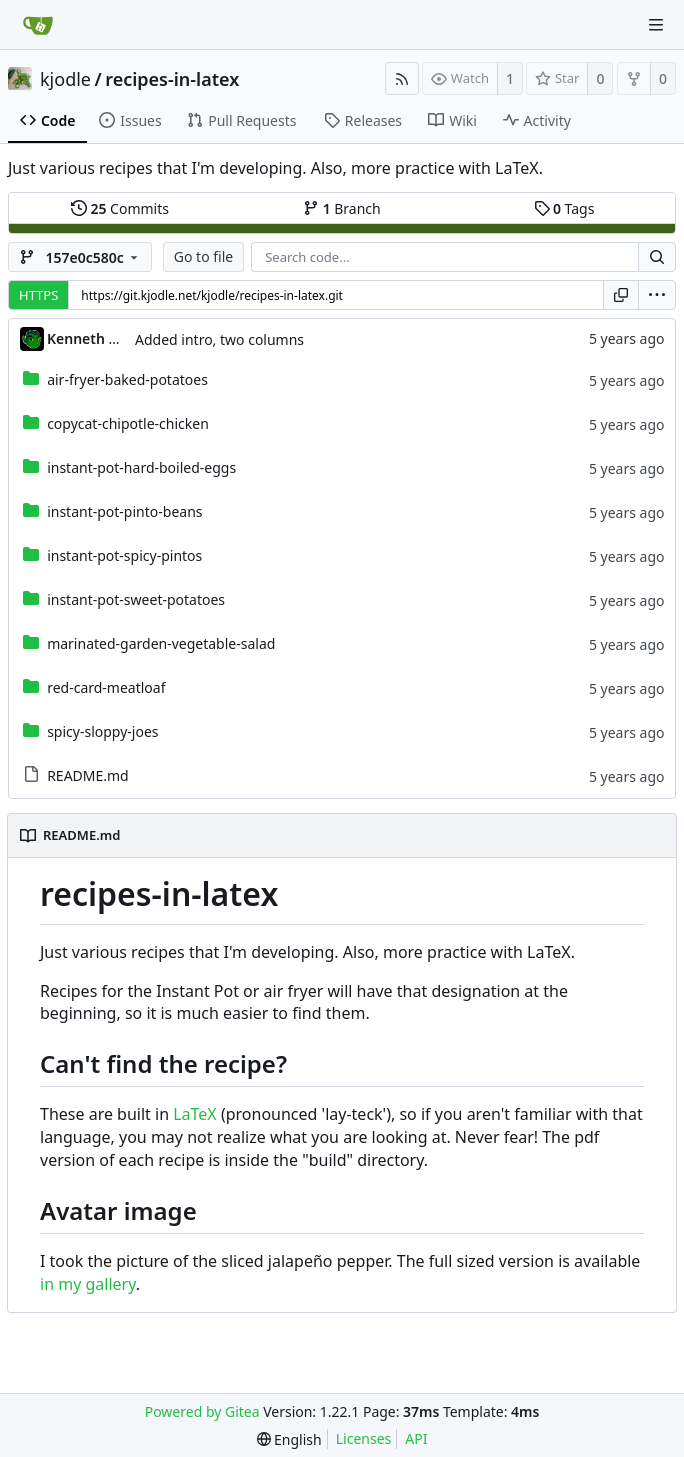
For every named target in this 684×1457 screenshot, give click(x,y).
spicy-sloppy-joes (102, 731)
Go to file (203, 256)
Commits (120, 208)
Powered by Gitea (202, 1411)
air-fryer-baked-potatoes (127, 379)
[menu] (657, 295)
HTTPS (38, 295)
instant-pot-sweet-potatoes (136, 599)
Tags (564, 208)
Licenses (364, 1438)
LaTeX (195, 1114)
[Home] (38, 25)
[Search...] (657, 257)
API (416, 1438)
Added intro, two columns (219, 339)
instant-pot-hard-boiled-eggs (141, 467)
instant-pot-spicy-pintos (124, 555)
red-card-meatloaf (106, 687)
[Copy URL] (621, 295)
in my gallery (88, 1284)
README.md (88, 775)
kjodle (65, 79)
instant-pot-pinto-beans (124, 511)
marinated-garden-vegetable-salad (161, 643)
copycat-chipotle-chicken (128, 423)
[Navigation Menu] (656, 25)
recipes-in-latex (172, 79)
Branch (342, 208)
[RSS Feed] (402, 78)
